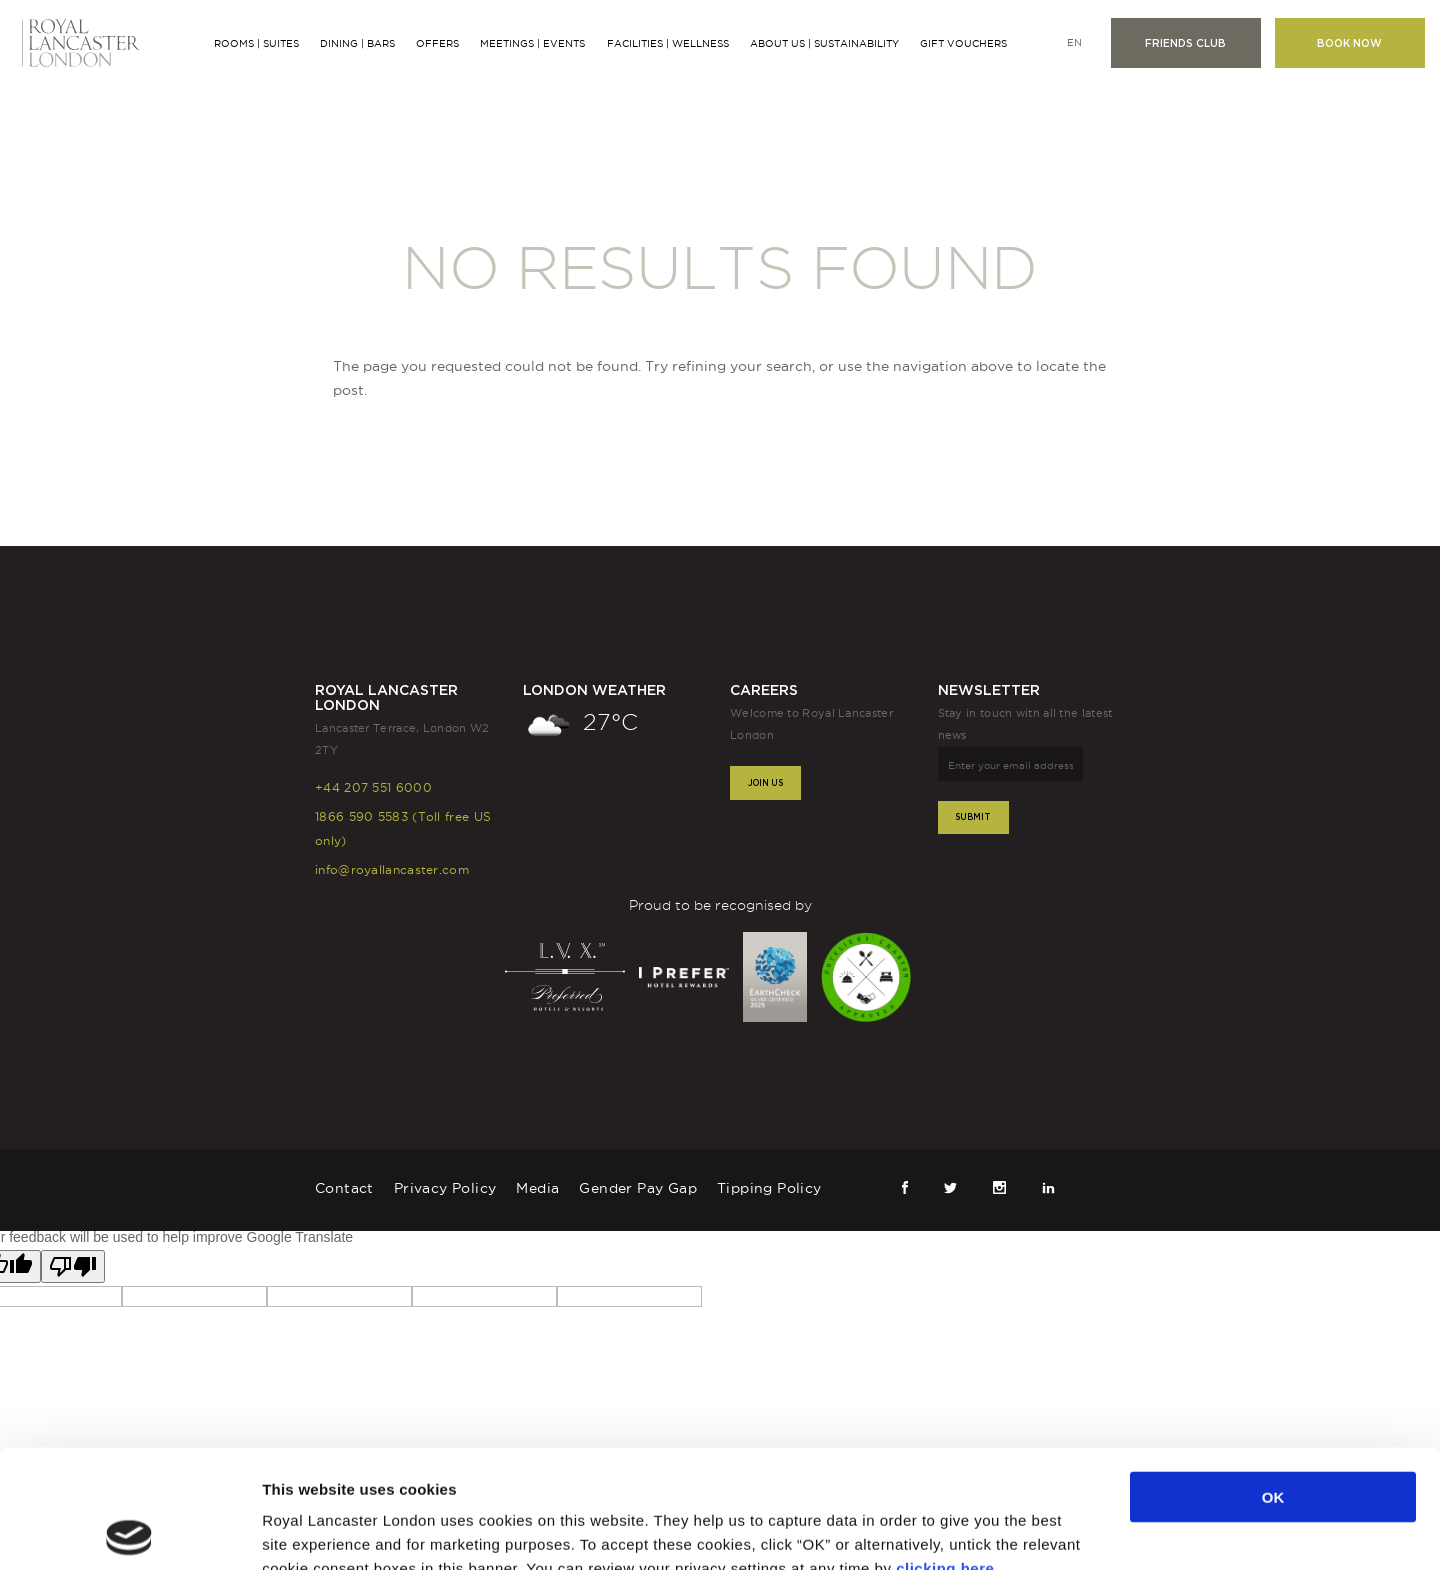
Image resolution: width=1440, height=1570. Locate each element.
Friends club (1185, 43)
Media (537, 1188)
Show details (1041, 1530)
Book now (1349, 43)
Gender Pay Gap (638, 1188)
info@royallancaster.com (392, 869)
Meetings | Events (532, 43)
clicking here (945, 1449)
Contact (344, 1188)
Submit (973, 816)
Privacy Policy (445, 1188)
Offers (437, 43)
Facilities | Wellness (668, 43)
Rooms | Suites (256, 43)
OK (1273, 1378)
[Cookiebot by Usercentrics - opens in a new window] (129, 1531)
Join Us (765, 782)
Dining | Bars (357, 43)
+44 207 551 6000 (373, 787)
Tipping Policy (769, 1188)
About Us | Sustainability (824, 43)
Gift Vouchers (963, 43)
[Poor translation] (73, 1266)
